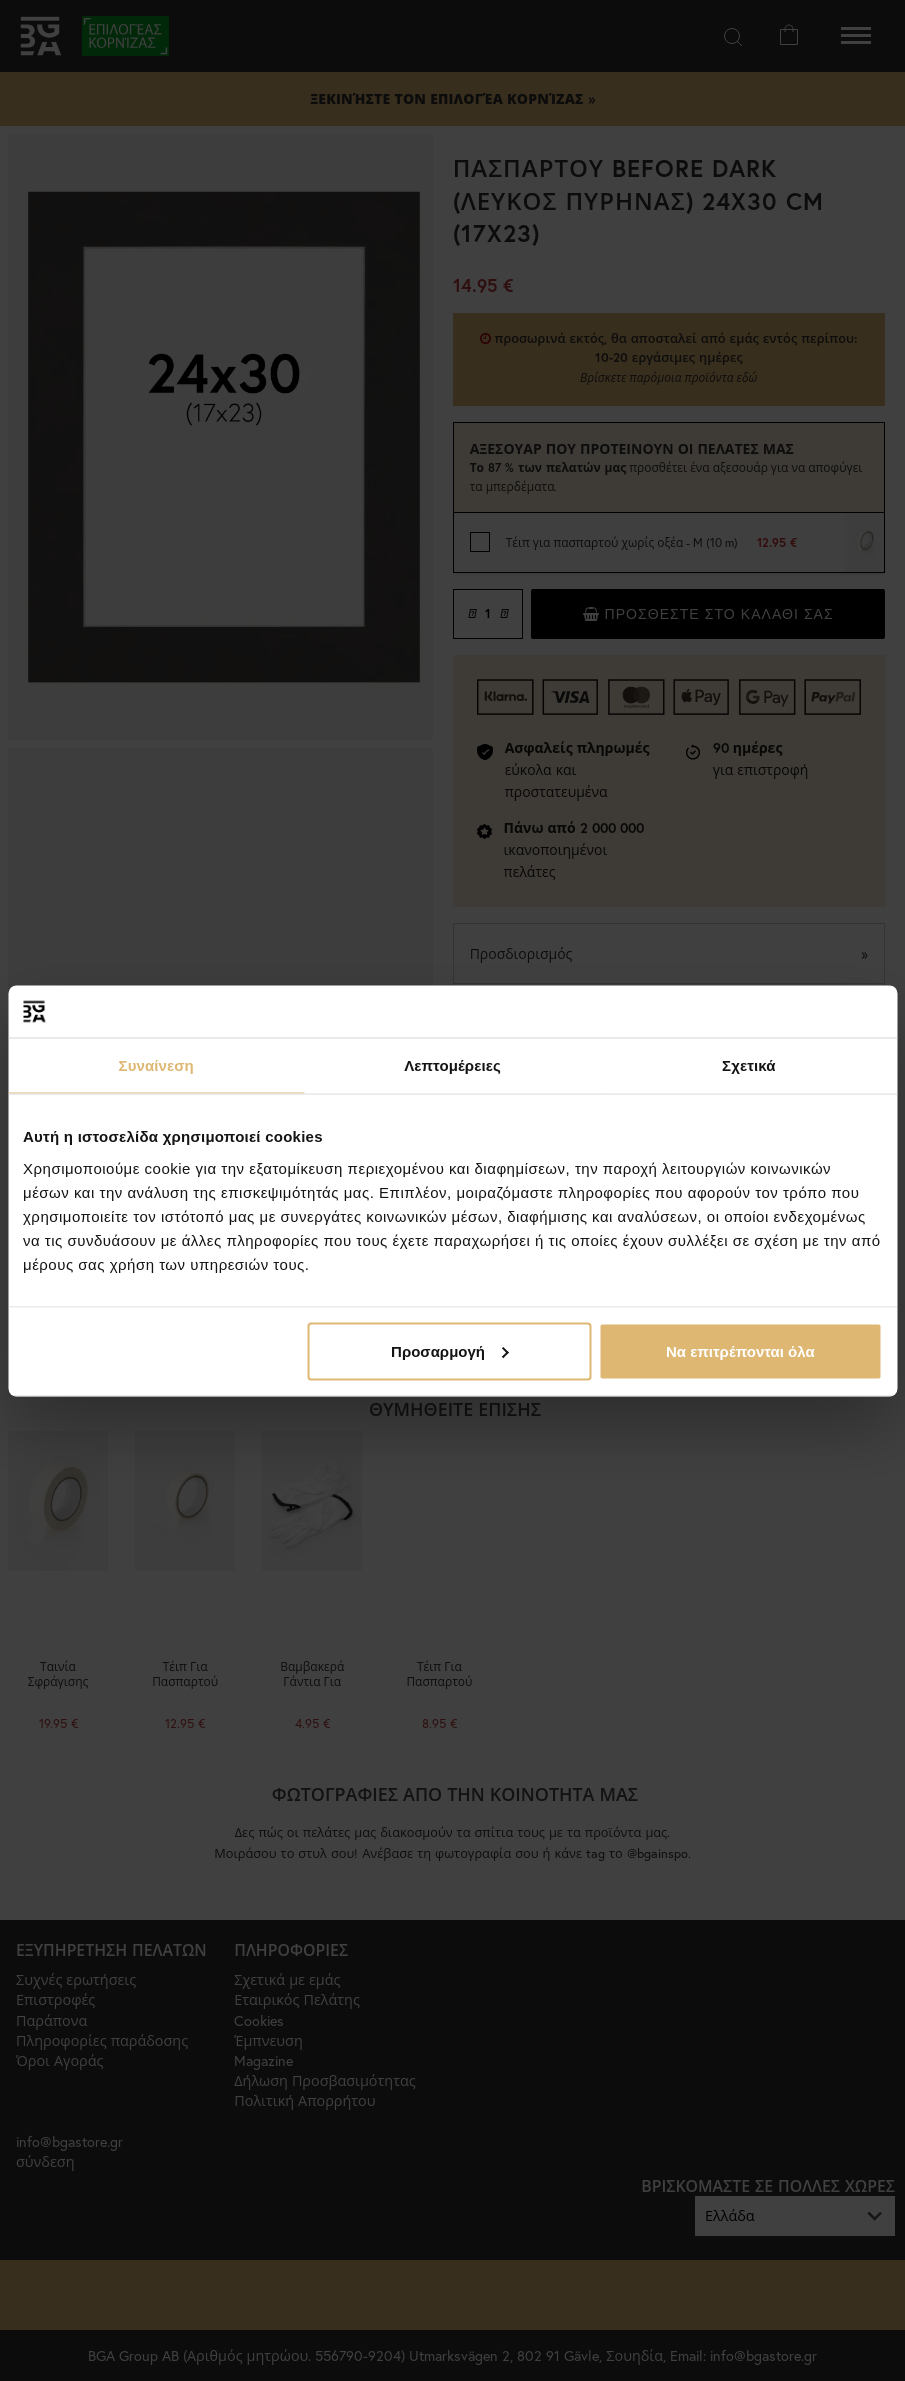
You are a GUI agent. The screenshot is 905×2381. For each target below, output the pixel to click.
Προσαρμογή (450, 1350)
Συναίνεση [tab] (156, 1065)
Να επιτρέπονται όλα (740, 1350)
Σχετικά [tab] (748, 1065)
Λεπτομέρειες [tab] (452, 1065)
